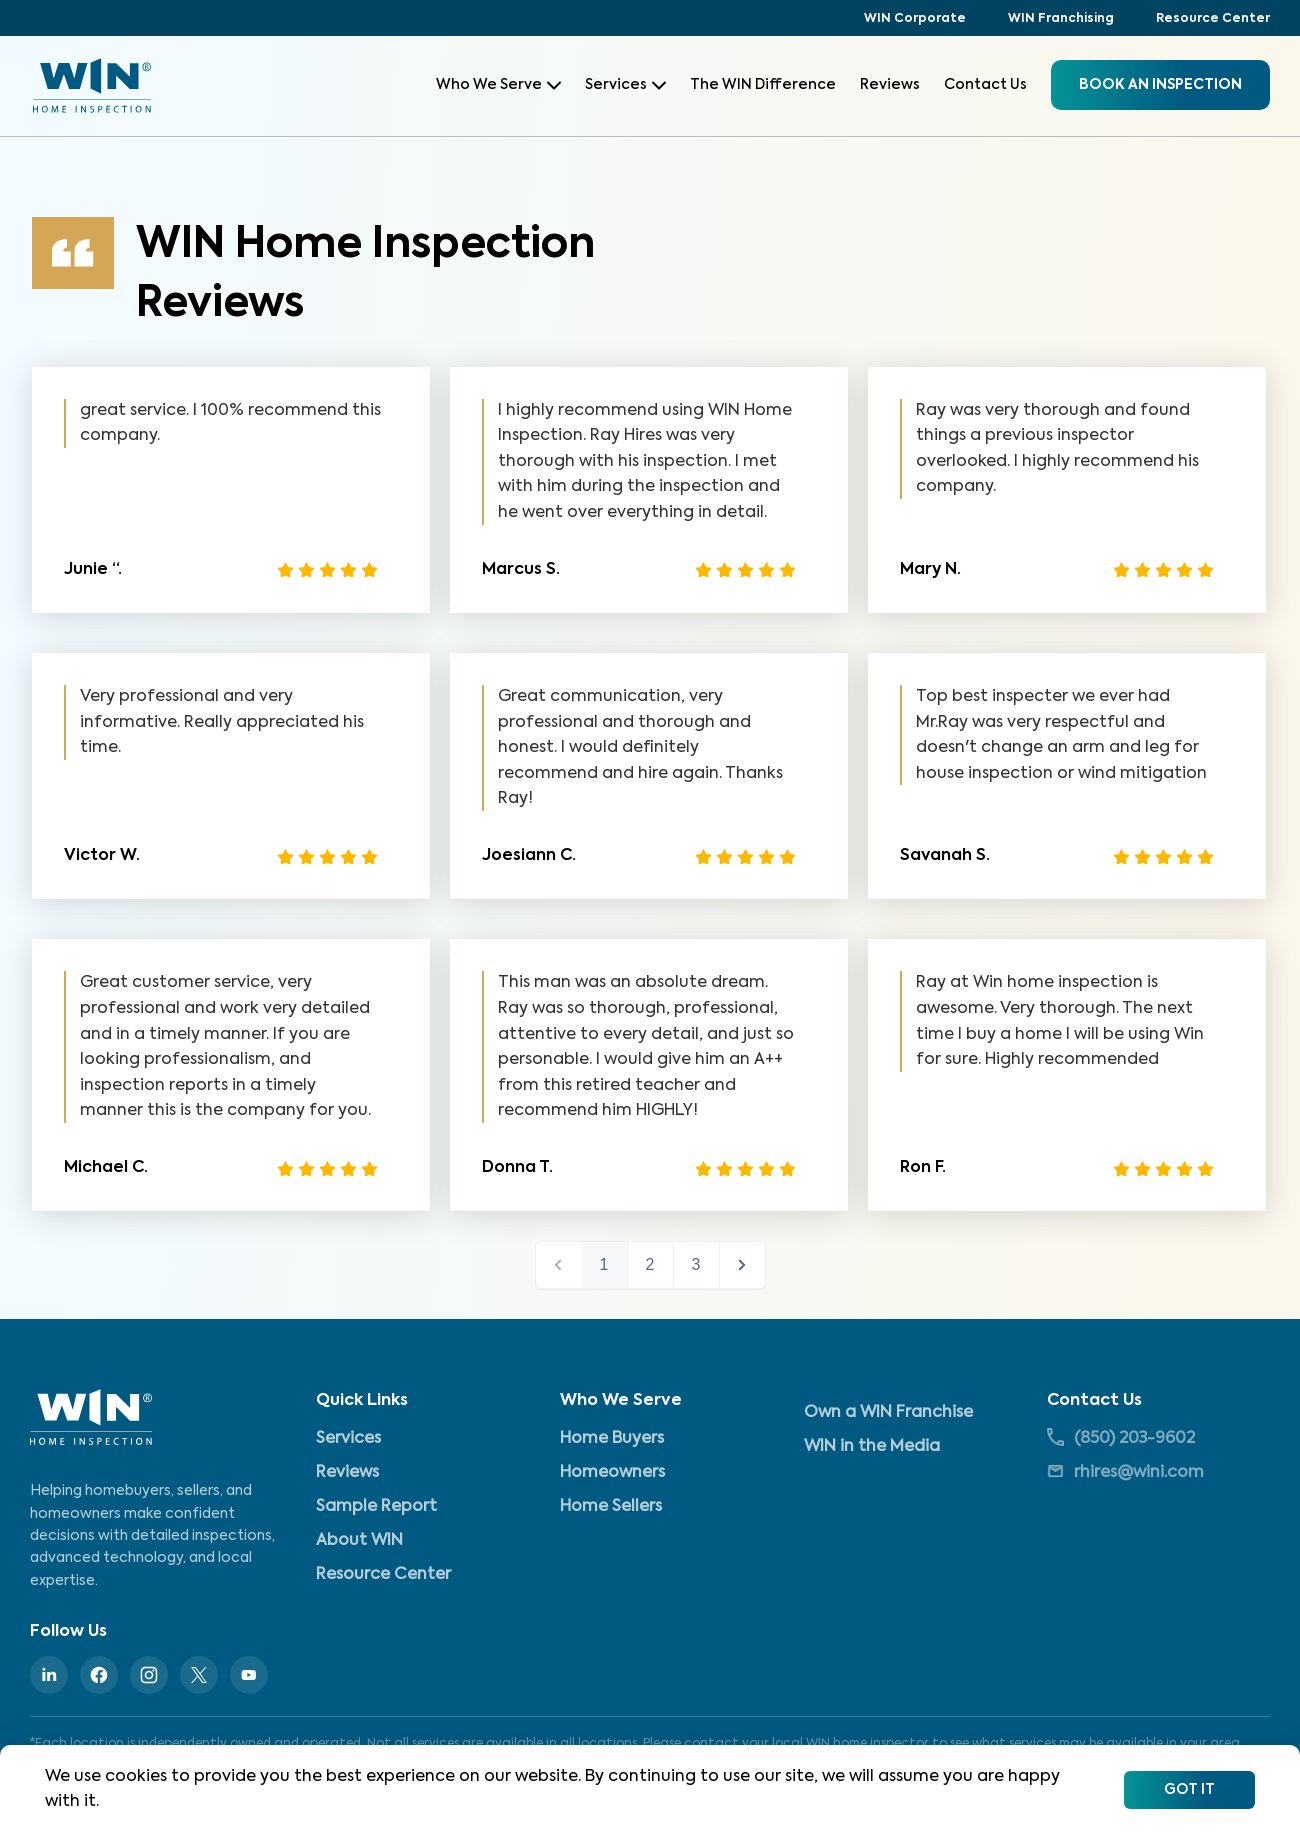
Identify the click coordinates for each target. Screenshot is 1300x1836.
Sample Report (376, 1507)
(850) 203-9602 (1121, 1437)
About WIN (359, 1541)
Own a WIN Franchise (888, 1413)
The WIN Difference (763, 85)
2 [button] (650, 1264)
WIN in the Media (872, 1447)
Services (625, 85)
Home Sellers (611, 1507)
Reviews (890, 85)
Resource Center (1213, 19)
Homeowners (612, 1473)
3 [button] (696, 1264)
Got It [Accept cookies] (1189, 1790)
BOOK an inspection (1160, 85)
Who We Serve (498, 85)
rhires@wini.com (1125, 1471)
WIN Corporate (915, 19)
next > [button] (742, 1265)
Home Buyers (612, 1439)
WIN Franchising (1061, 19)
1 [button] (604, 1264)
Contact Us (985, 85)
